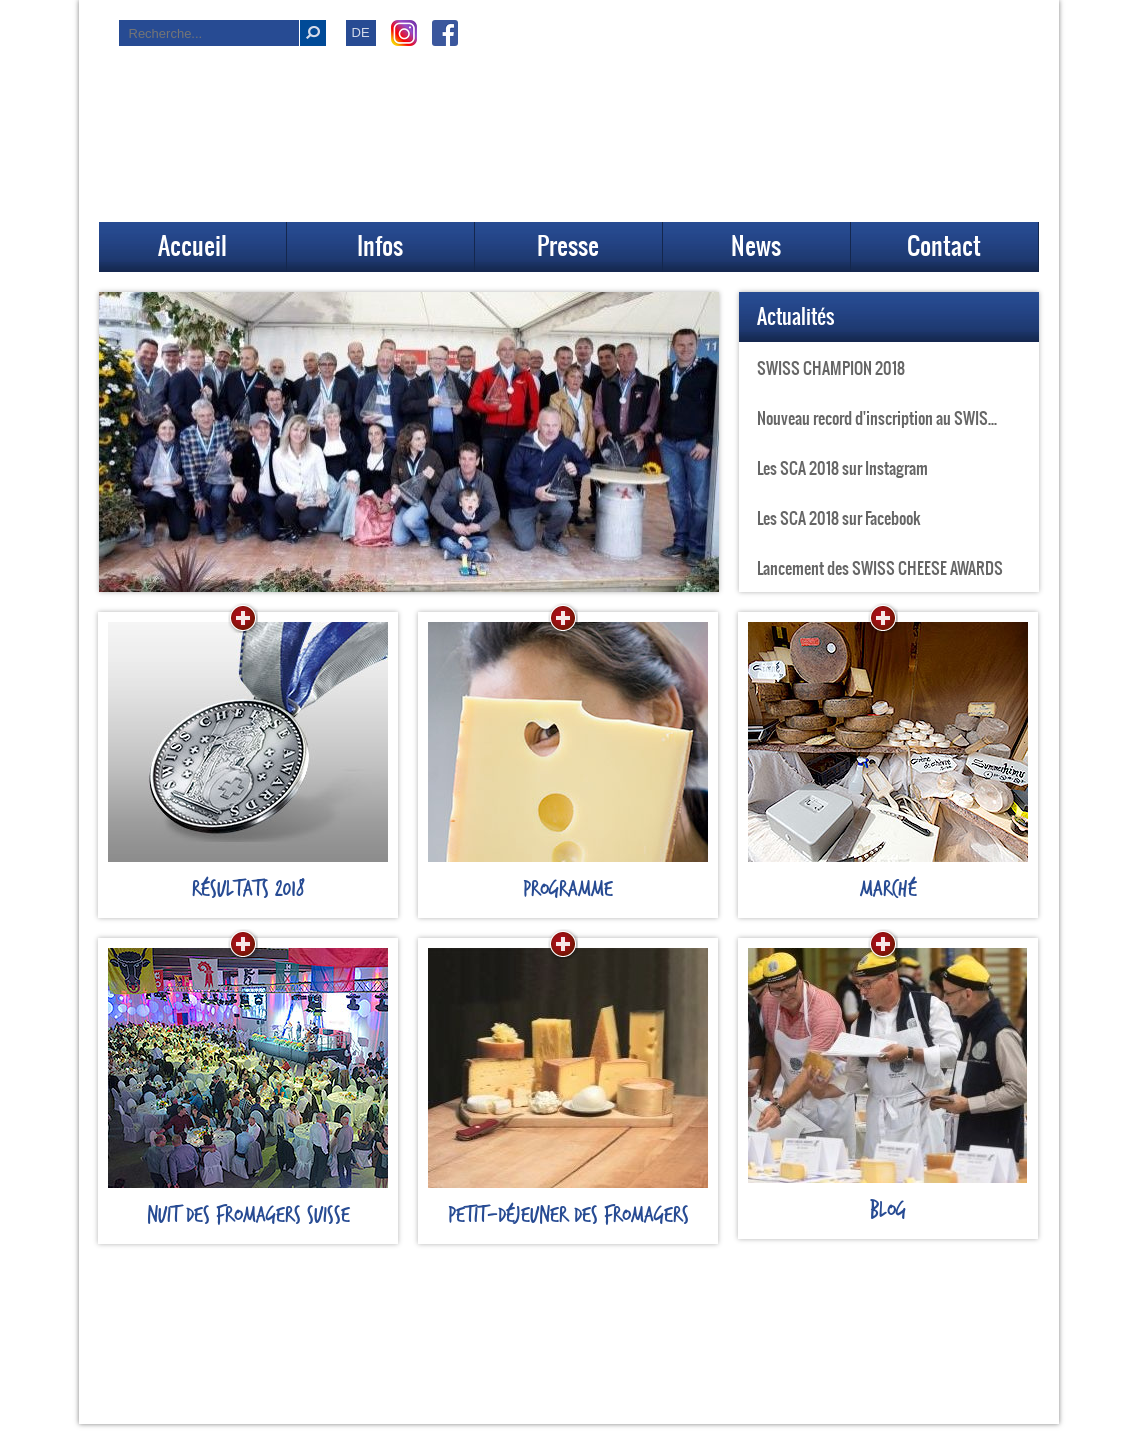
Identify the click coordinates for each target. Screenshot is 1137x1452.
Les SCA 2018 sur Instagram (842, 468)
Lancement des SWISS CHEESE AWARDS (880, 568)
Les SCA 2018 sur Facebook (838, 518)
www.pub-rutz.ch (666, 1429)
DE (361, 32)
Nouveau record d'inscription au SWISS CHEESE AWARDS (898, 418)
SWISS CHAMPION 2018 (831, 368)
